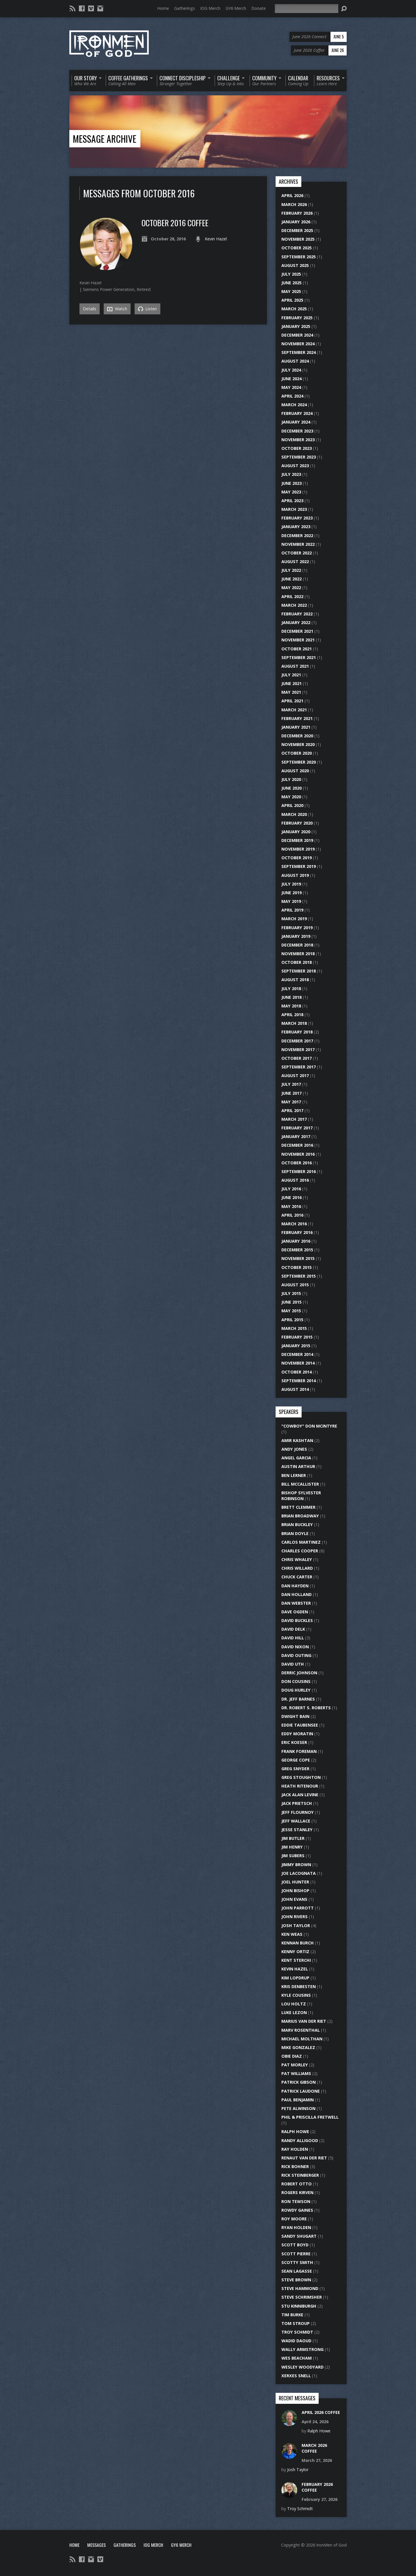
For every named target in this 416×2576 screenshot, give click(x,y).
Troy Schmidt (297, 2332)
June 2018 (291, 997)
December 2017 (297, 1041)
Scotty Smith (297, 2262)
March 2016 (294, 1223)
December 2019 (297, 840)
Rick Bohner (295, 2166)
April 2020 (292, 805)
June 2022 (291, 579)
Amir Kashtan (297, 1440)
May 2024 (291, 387)
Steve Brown (296, 2279)
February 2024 (297, 413)
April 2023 (292, 500)
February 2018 (297, 1032)
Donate (258, 8)
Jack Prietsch (296, 1803)
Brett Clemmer (298, 1507)
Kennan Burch (297, 1943)
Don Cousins (296, 1681)
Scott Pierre (296, 2253)
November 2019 (298, 849)
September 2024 (298, 352)
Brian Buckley (297, 1524)
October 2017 (296, 1058)
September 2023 (298, 457)
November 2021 (298, 640)
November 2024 (298, 343)
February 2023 (297, 518)
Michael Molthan (301, 2039)
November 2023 (298, 439)
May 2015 (291, 1310)
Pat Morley (294, 2065)
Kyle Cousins (296, 1995)
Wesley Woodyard (302, 2367)
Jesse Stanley (297, 1829)
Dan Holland (296, 1594)
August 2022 (295, 561)
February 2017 (297, 1128)
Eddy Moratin (297, 1733)
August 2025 (295, 265)
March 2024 (294, 404)
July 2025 (291, 274)
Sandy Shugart (299, 2236)
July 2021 (291, 675)
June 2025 (291, 282)
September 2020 (298, 762)
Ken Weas (291, 1934)
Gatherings (184, 8)
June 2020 (291, 788)
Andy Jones (294, 1449)
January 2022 (295, 622)
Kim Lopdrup (295, 1978)
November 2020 (298, 744)
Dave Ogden (294, 1611)
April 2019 (292, 910)
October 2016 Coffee (175, 223)
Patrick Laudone (300, 2091)
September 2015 (298, 1276)
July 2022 (291, 570)
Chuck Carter (296, 1577)
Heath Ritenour (299, 1786)
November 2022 (298, 544)
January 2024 (295, 422)
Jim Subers (292, 1855)
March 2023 (294, 509)
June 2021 (291, 683)
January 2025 (295, 326)
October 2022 (296, 553)
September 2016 (298, 1171)
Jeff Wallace (295, 1821)
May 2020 (291, 796)
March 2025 (294, 308)
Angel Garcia (296, 1457)
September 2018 (298, 971)
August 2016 (295, 1180)
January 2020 (295, 831)
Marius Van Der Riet (303, 2021)
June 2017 (291, 1093)
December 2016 (297, 1145)
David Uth (292, 1664)
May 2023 (291, 492)
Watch (117, 309)
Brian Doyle (295, 1533)
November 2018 (298, 953)
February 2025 (297, 317)
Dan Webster (296, 1603)
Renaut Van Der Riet (304, 2158)
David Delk (293, 1629)
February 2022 (297, 614)
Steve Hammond (299, 2288)
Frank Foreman (299, 1751)
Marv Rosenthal (300, 2030)
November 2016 (298, 1154)
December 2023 (297, 431)
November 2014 (298, 1363)
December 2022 (297, 535)
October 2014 (296, 1372)
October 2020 (296, 753)
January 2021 (295, 727)
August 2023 (295, 465)
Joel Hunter (295, 1882)
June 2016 (291, 1197)
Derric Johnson (299, 1672)
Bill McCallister (300, 1484)
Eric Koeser (294, 1742)
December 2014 (297, 1354)
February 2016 (297, 1232)
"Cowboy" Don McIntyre (309, 1426)
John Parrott (297, 1908)
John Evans (294, 1899)
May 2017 (291, 1102)
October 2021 (296, 649)
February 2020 (297, 823)
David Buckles (297, 1620)
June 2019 (291, 892)
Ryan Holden (296, 2227)
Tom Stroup (295, 2323)
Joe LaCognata (298, 1873)
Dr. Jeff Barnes (298, 1699)
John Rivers (294, 1916)
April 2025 (292, 300)
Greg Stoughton (301, 1777)
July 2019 (291, 884)
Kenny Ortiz (295, 1951)
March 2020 (294, 814)
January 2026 (295, 221)
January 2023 (295, 526)
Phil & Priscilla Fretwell (310, 2117)
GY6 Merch (236, 8)
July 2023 (291, 474)
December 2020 (297, 735)
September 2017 (298, 1067)
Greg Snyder (295, 1768)
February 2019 (297, 927)
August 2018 (295, 979)
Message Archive (104, 138)
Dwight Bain (295, 1716)
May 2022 (291, 587)
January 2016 (295, 1241)
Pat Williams (296, 2073)
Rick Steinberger (300, 2175)
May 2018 (291, 1006)
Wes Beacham (296, 2358)
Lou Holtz (293, 2004)
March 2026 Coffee (314, 2448)
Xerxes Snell (296, 2375)
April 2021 (292, 701)
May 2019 (291, 901)
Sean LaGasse (296, 2271)
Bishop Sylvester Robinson (301, 1495)
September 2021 (298, 657)
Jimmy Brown (296, 1864)
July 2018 (291, 988)
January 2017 (295, 1136)
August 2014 (295, 1389)
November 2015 (298, 1258)
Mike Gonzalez (298, 2047)
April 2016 (292, 1215)
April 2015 (292, 1319)
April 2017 (292, 1110)
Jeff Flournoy (297, 1812)
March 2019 (294, 918)
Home (163, 8)
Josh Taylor (295, 1925)
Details (89, 308)
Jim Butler (292, 1838)
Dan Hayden (295, 1585)
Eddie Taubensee (299, 1725)
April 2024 (292, 396)
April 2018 (292, 1014)
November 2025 (298, 239)
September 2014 (298, 1380)
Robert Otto (296, 2184)
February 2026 (297, 213)
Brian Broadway (300, 1516)
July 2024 (291, 370)
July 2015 (291, 1293)
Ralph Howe (295, 2131)
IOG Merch (210, 8)
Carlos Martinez (301, 1542)
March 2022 (294, 605)
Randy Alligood (299, 2140)
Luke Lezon (294, 2012)
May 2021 (291, 692)
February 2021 (297, 718)
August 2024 (295, 361)
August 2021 (295, 666)
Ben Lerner (293, 1475)
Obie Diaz (291, 2056)
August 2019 (295, 875)
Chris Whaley (296, 1559)
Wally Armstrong (302, 2349)
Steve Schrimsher (301, 2297)
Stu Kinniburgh (298, 2306)
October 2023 (296, 448)
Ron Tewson (295, 2201)
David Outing (296, 1655)
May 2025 (291, 291)
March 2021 (294, 709)
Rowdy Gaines (297, 2210)
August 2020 (295, 770)
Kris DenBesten (298, 1986)
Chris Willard (297, 1568)
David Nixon (295, 1646)
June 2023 (291, 483)
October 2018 (296, 962)
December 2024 (297, 335)
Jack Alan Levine (299, 1794)
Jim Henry (292, 1847)
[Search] (306, 8)
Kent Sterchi (296, 1960)
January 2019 (295, 936)
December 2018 (297, 945)
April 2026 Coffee (321, 2412)
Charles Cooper (299, 1551)
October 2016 (296, 1162)
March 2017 (294, 1119)
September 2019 (298, 866)
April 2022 (292, 596)
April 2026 (292, 195)
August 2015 (295, 1284)
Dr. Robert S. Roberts (306, 1707)
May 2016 (291, 1206)
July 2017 (291, 1084)
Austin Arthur (298, 1466)
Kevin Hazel (216, 239)
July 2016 (291, 1189)
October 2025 (296, 247)
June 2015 (291, 1302)
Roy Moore (294, 2218)
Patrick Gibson (298, 2082)
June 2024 (291, 378)
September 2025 (298, 256)
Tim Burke (292, 2314)
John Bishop (295, 1890)
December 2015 (297, 1249)
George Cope (295, 1760)
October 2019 (296, 857)
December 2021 (297, 631)
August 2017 (295, 1075)
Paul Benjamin (297, 2099)
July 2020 (291, 779)
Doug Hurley (296, 1690)
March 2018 (294, 1023)
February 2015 (297, 1337)
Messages (96, 2544)
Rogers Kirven (297, 2192)
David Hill (292, 1637)
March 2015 (294, 1328)
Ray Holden (294, 2149)
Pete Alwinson (298, 2108)
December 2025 (297, 230)
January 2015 (295, 1345)
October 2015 (296, 1267)
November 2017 (298, 1049)
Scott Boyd (295, 2244)
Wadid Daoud (296, 2340)
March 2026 (294, 204)
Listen (147, 308)
